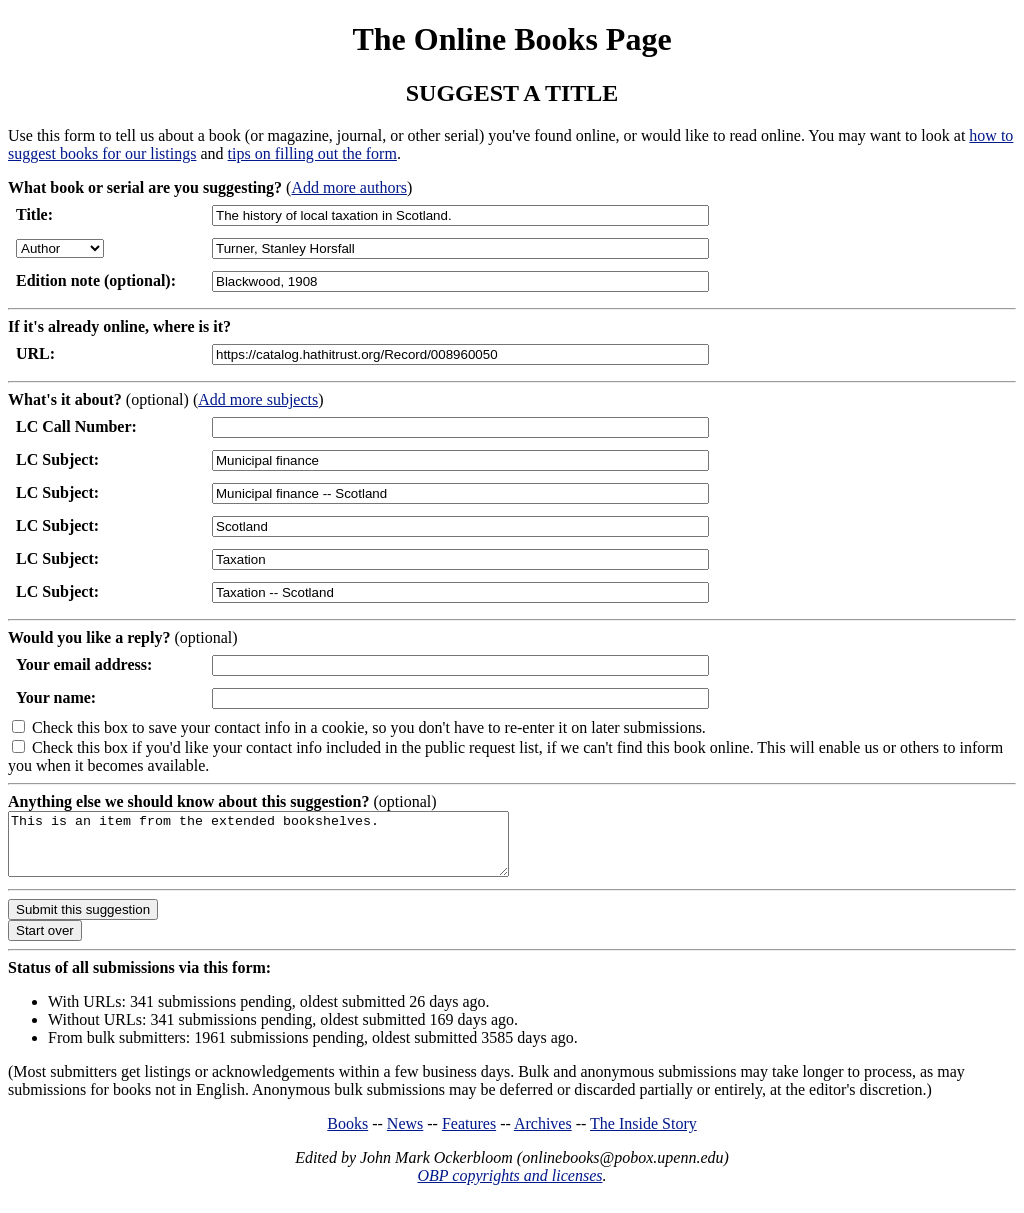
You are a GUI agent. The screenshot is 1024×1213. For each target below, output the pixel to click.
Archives (543, 1135)
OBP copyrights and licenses (509, 1187)
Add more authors (349, 187)
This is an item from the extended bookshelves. (288, 850)
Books (347, 1135)
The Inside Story (643, 1135)
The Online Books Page (511, 39)
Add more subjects (258, 399)
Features (469, 1135)
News (405, 1135)
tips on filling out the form (312, 153)
